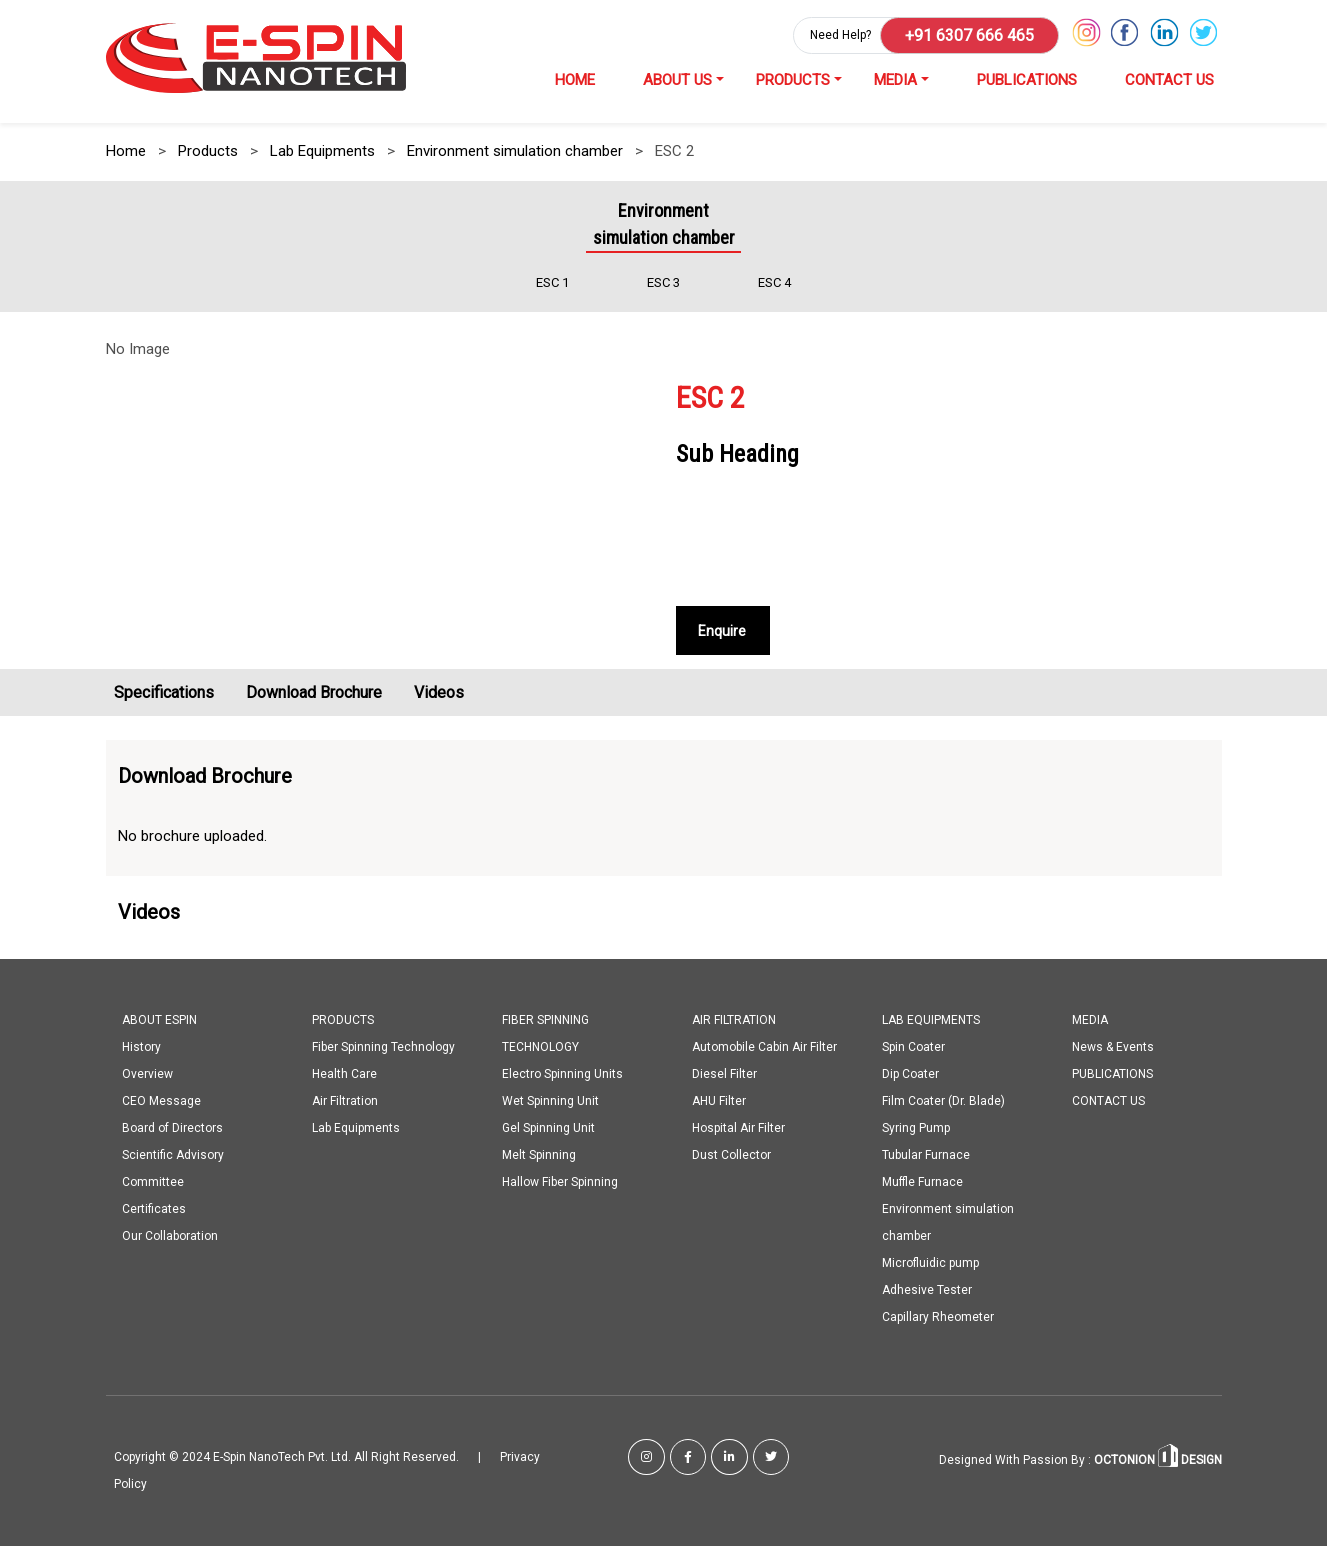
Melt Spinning (539, 1155)
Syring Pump (916, 1128)
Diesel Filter (724, 1074)
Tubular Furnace (926, 1155)
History (141, 1047)
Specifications (164, 692)
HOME (575, 80)
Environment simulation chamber (515, 151)
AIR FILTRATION (734, 1020)
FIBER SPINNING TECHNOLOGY (545, 1033)
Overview (147, 1074)
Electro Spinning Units (562, 1074)
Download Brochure (314, 692)
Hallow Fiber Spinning (560, 1182)
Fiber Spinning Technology (383, 1047)
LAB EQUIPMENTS (931, 1020)
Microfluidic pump (930, 1263)
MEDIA (895, 80)
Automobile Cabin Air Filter (764, 1047)
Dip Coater (910, 1074)
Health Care (344, 1074)
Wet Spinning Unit (550, 1101)
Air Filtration (345, 1101)
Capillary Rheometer (938, 1317)
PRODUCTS (793, 80)
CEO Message (161, 1101)
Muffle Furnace (922, 1182)
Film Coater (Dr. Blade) (943, 1101)
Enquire (722, 631)
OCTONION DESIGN (1156, 1460)
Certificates (154, 1209)
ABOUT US (677, 80)
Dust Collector (731, 1155)
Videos (439, 692)
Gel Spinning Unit (548, 1128)
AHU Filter (719, 1101)
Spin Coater (913, 1047)
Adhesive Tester (927, 1290)
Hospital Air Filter (738, 1128)
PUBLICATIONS (1027, 80)
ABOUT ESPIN (159, 1020)
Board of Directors (172, 1128)
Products (208, 151)
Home (126, 151)
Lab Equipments (322, 151)
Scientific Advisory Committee (173, 1168)
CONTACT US (1169, 80)
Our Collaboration (170, 1236)
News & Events (1113, 1047)
